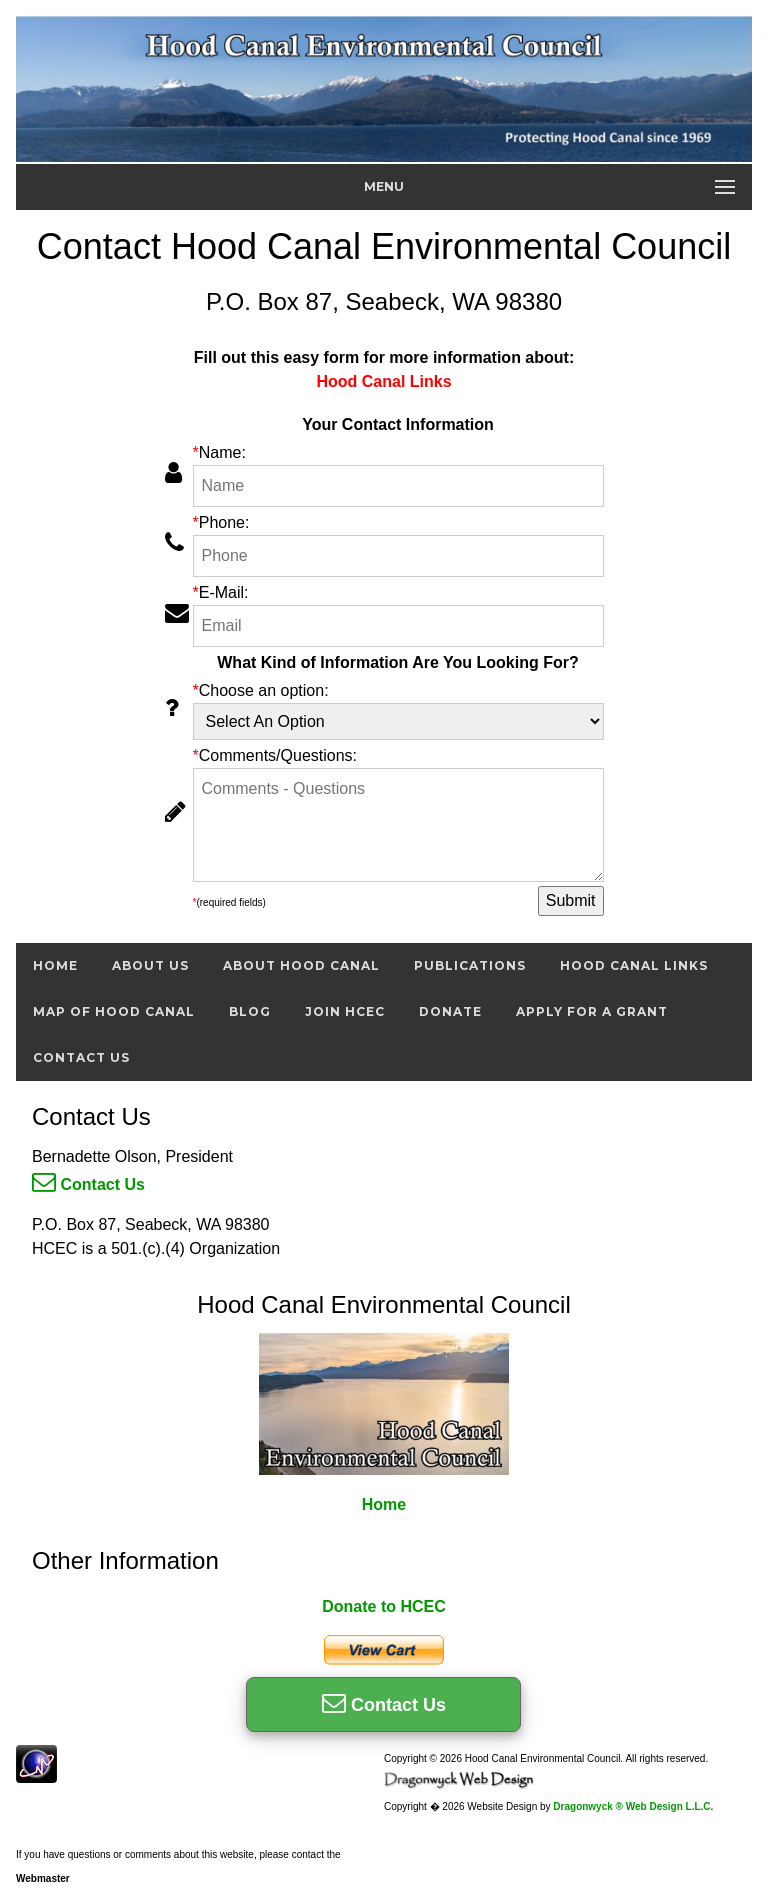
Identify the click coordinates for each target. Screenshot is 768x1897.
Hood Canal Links (634, 965)
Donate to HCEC (384, 1606)
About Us (150, 965)
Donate (450, 1011)
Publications (470, 965)
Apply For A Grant (592, 1011)
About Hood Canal (301, 965)
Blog (250, 1011)
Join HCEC (345, 1011)
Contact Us (81, 1057)
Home (55, 965)
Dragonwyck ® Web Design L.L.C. (633, 1806)
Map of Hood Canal (114, 1011)
